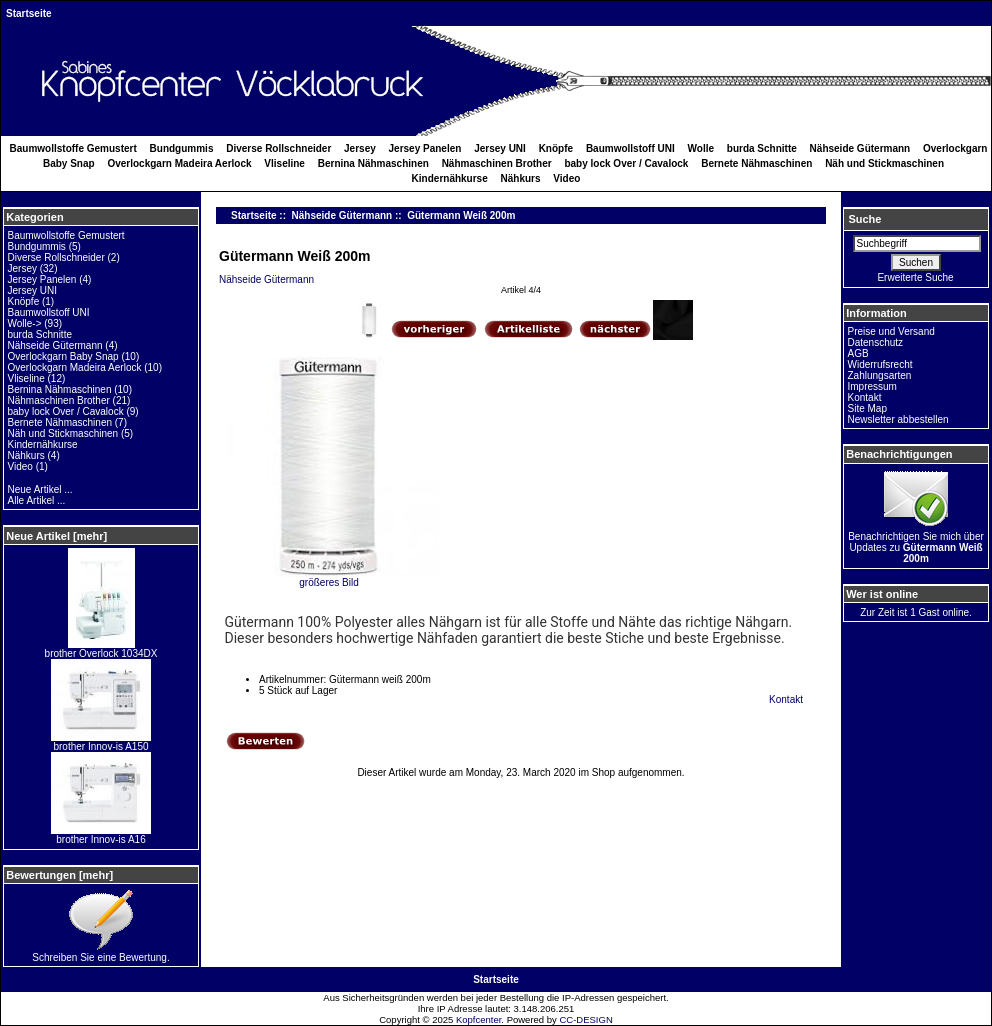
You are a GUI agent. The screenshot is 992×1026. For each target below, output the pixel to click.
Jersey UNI (500, 148)
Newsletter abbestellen (898, 419)
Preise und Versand (891, 331)
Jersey (360, 148)
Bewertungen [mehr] (59, 875)
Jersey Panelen (425, 148)
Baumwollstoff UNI (630, 148)
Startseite (29, 13)
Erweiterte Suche (915, 277)
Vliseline (284, 163)
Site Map (867, 408)
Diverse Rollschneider (278, 148)
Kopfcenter (478, 1019)
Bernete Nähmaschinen (756, 163)
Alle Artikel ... (37, 500)
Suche (864, 219)
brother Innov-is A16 (101, 835)
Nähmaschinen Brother (497, 163)
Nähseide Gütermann (342, 215)
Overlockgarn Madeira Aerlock (179, 163)
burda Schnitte (762, 148)
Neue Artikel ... (40, 489)
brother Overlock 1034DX (101, 649)
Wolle (701, 148)
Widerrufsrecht (880, 364)
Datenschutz (876, 342)
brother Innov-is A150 (101, 742)
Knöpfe (556, 148)
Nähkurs (521, 178)
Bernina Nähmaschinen (373, 163)
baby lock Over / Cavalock (626, 163)
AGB (858, 353)
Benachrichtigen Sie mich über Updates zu (916, 543)
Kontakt (786, 699)
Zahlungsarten (880, 375)
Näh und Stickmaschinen (884, 163)
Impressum (872, 386)
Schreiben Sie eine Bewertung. (100, 953)
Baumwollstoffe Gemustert (73, 148)
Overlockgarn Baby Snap (63, 356)
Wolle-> (25, 323)
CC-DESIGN (585, 1019)
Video (566, 178)
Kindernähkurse (450, 178)
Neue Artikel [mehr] (56, 536)
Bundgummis (182, 148)
